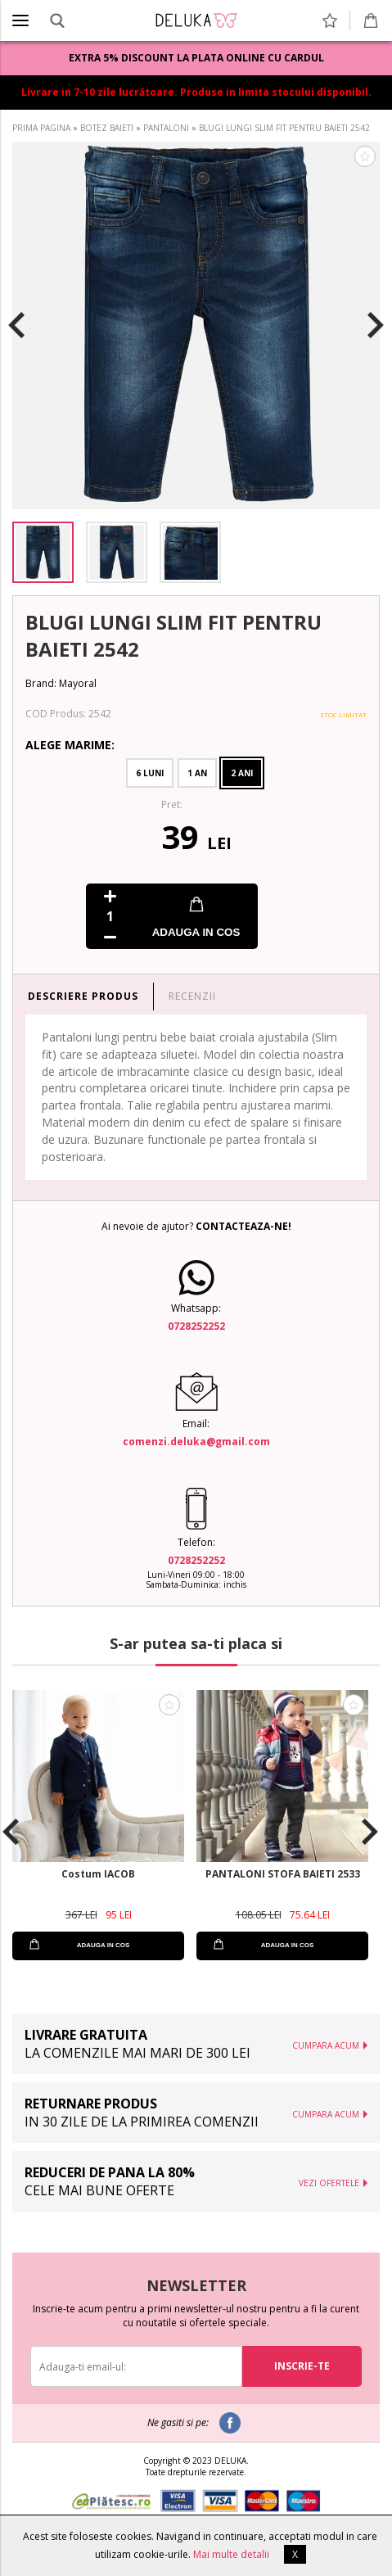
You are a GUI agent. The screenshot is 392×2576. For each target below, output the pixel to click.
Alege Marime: (70, 744)
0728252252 (196, 1326)
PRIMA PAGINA (41, 127)
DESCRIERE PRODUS (83, 996)
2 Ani (242, 773)
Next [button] (375, 326)
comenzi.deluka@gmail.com (196, 1441)
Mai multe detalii (231, 2554)
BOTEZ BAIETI (106, 127)
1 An (197, 773)
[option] (196, 325)
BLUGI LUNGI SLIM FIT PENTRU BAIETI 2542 (284, 127)
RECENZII (192, 996)
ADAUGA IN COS (196, 932)
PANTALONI (166, 127)
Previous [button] (16, 326)
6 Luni (150, 773)
